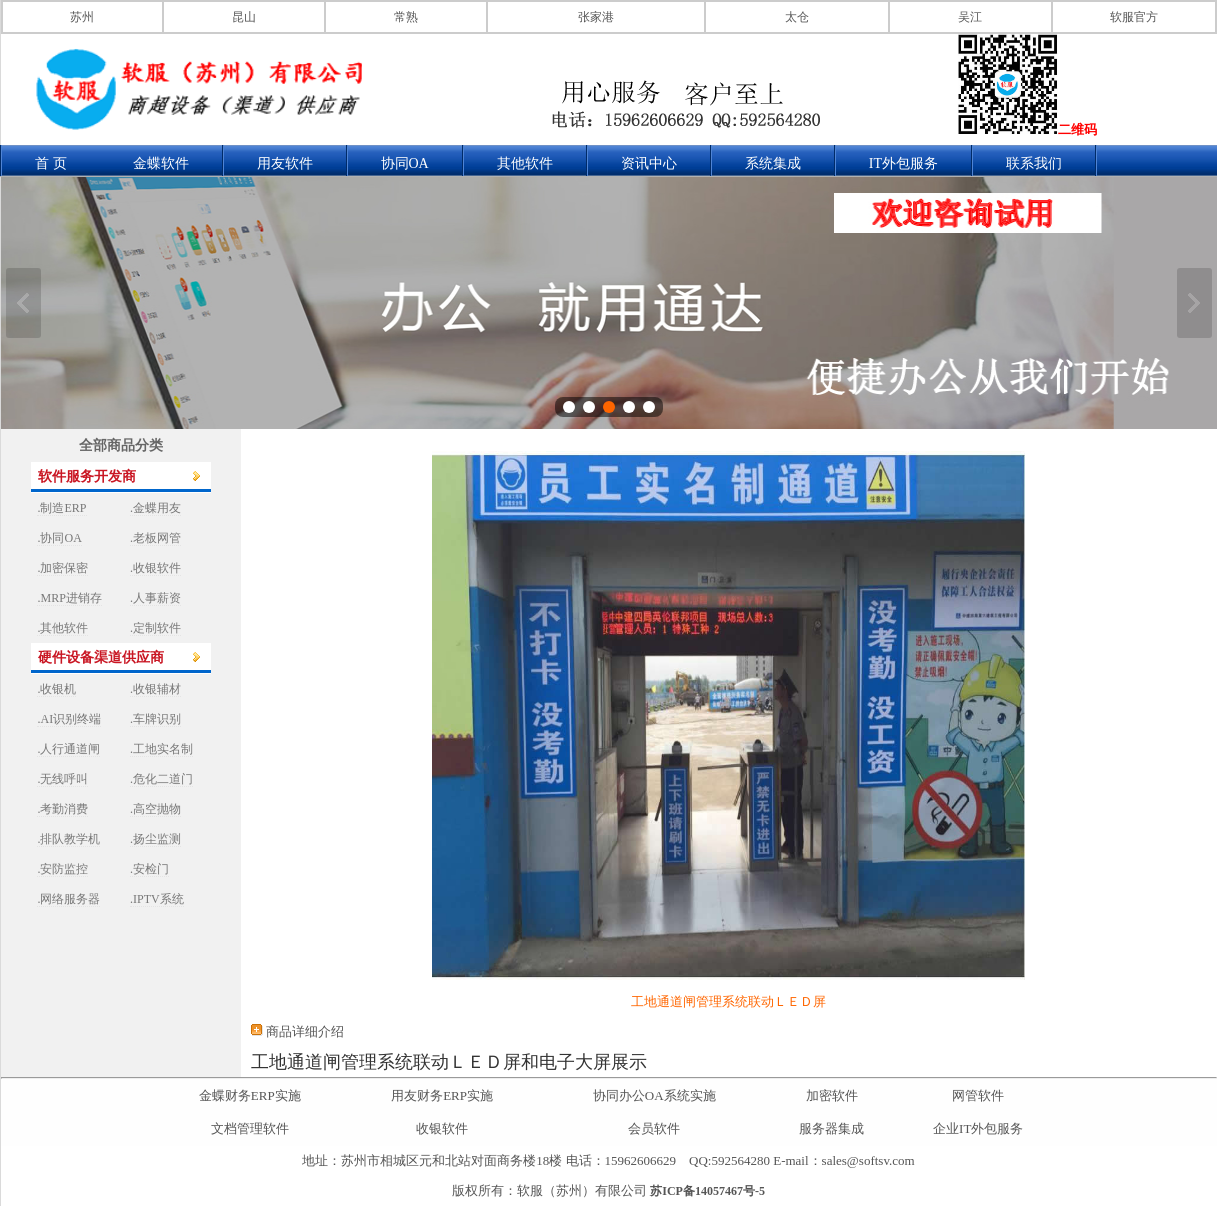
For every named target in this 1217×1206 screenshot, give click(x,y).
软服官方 (1134, 17)
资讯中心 (649, 163)
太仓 (797, 17)
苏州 (82, 17)
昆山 (244, 17)
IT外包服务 (903, 163)
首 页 (51, 163)
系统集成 (773, 163)
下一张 (1194, 303)
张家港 (596, 17)
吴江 (970, 17)
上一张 (23, 303)
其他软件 (525, 163)
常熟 (406, 17)
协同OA (405, 163)
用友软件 (285, 163)
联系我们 (1034, 163)
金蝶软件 (161, 163)
